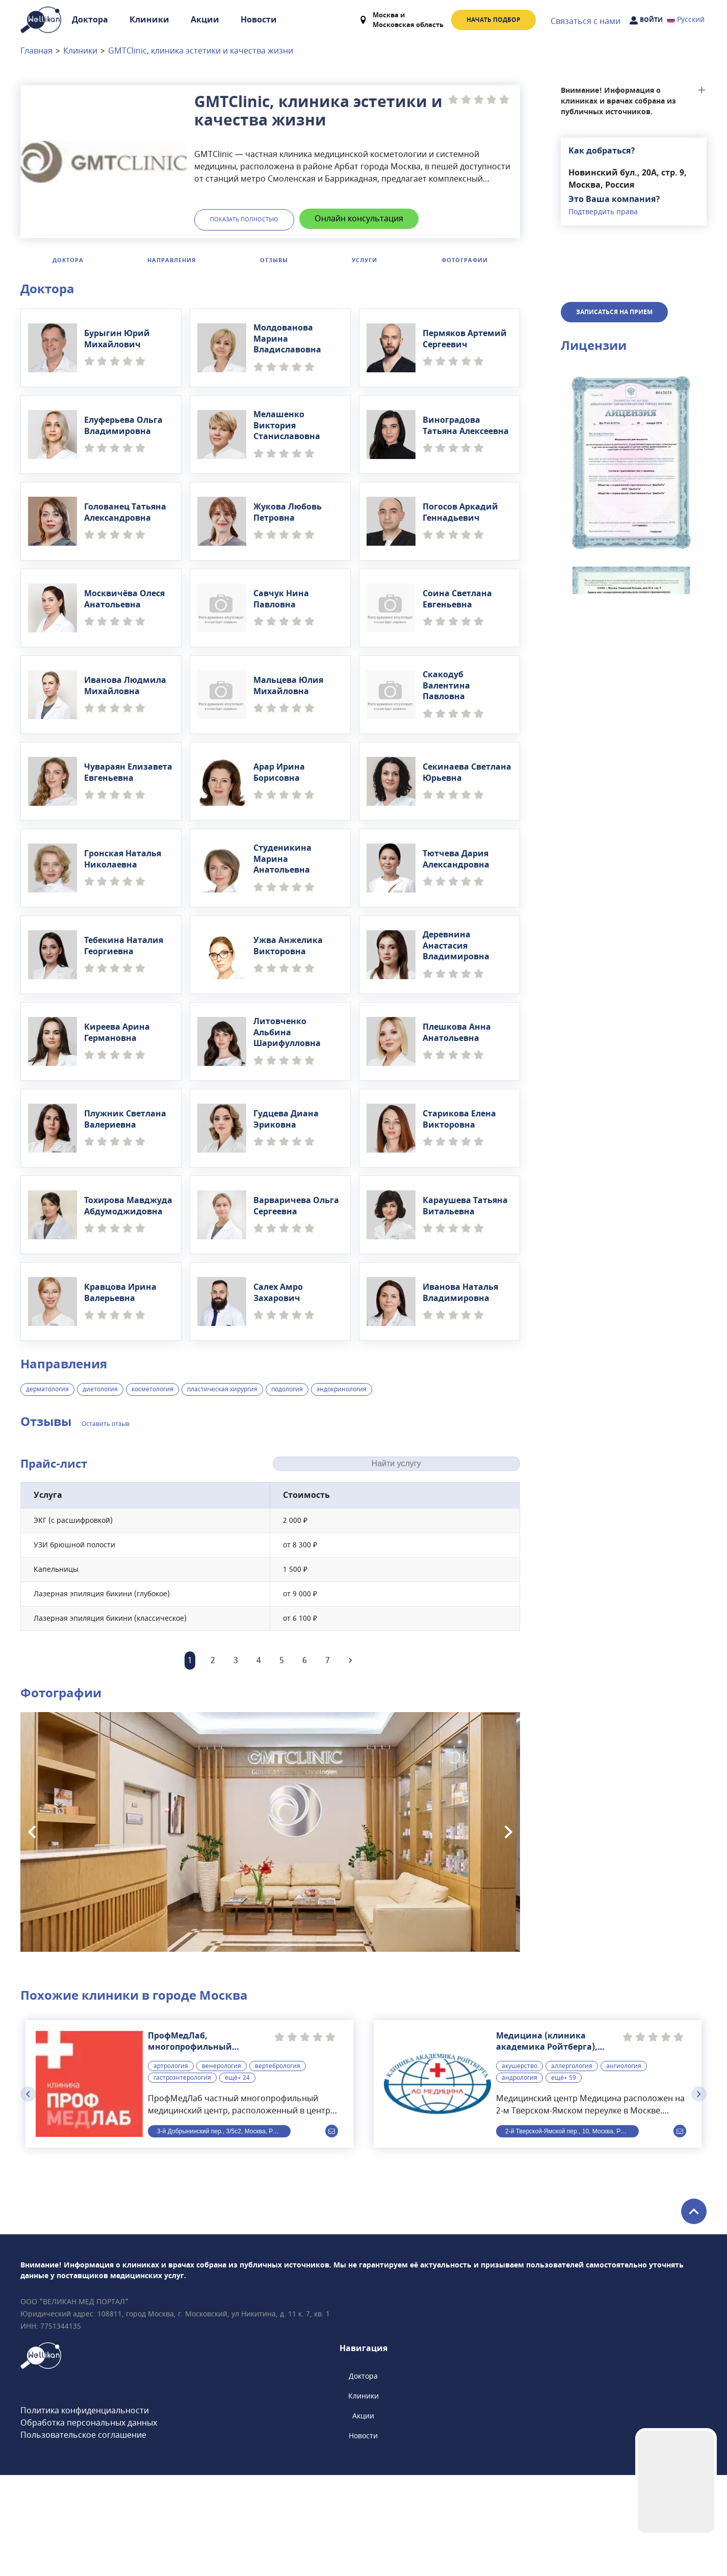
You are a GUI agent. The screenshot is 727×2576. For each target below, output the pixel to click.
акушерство (519, 2167)
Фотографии (465, 260)
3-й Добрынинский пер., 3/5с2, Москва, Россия (223, 2231)
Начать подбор (493, 19)
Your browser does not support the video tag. (676, 2482)
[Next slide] (508, 1832)
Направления (171, 260)
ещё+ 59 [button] (563, 2178)
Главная (36, 51)
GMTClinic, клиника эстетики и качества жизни (200, 51)
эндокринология (342, 1389)
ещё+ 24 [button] (237, 2178)
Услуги (364, 260)
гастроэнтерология (182, 2178)
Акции (205, 20)
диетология (100, 1389)
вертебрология (277, 2167)
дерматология (47, 1389)
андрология (519, 2178)
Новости (259, 20)
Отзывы (274, 260)
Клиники (149, 20)
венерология (221, 2167)
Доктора (90, 20)
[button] (634, 661)
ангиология (623, 2167)
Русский (686, 19)
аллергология (571, 2167)
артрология (170, 2167)
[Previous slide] (32, 1832)
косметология (152, 1389)
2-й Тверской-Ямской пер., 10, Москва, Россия (571, 2231)
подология (287, 1389)
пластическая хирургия (222, 1389)
